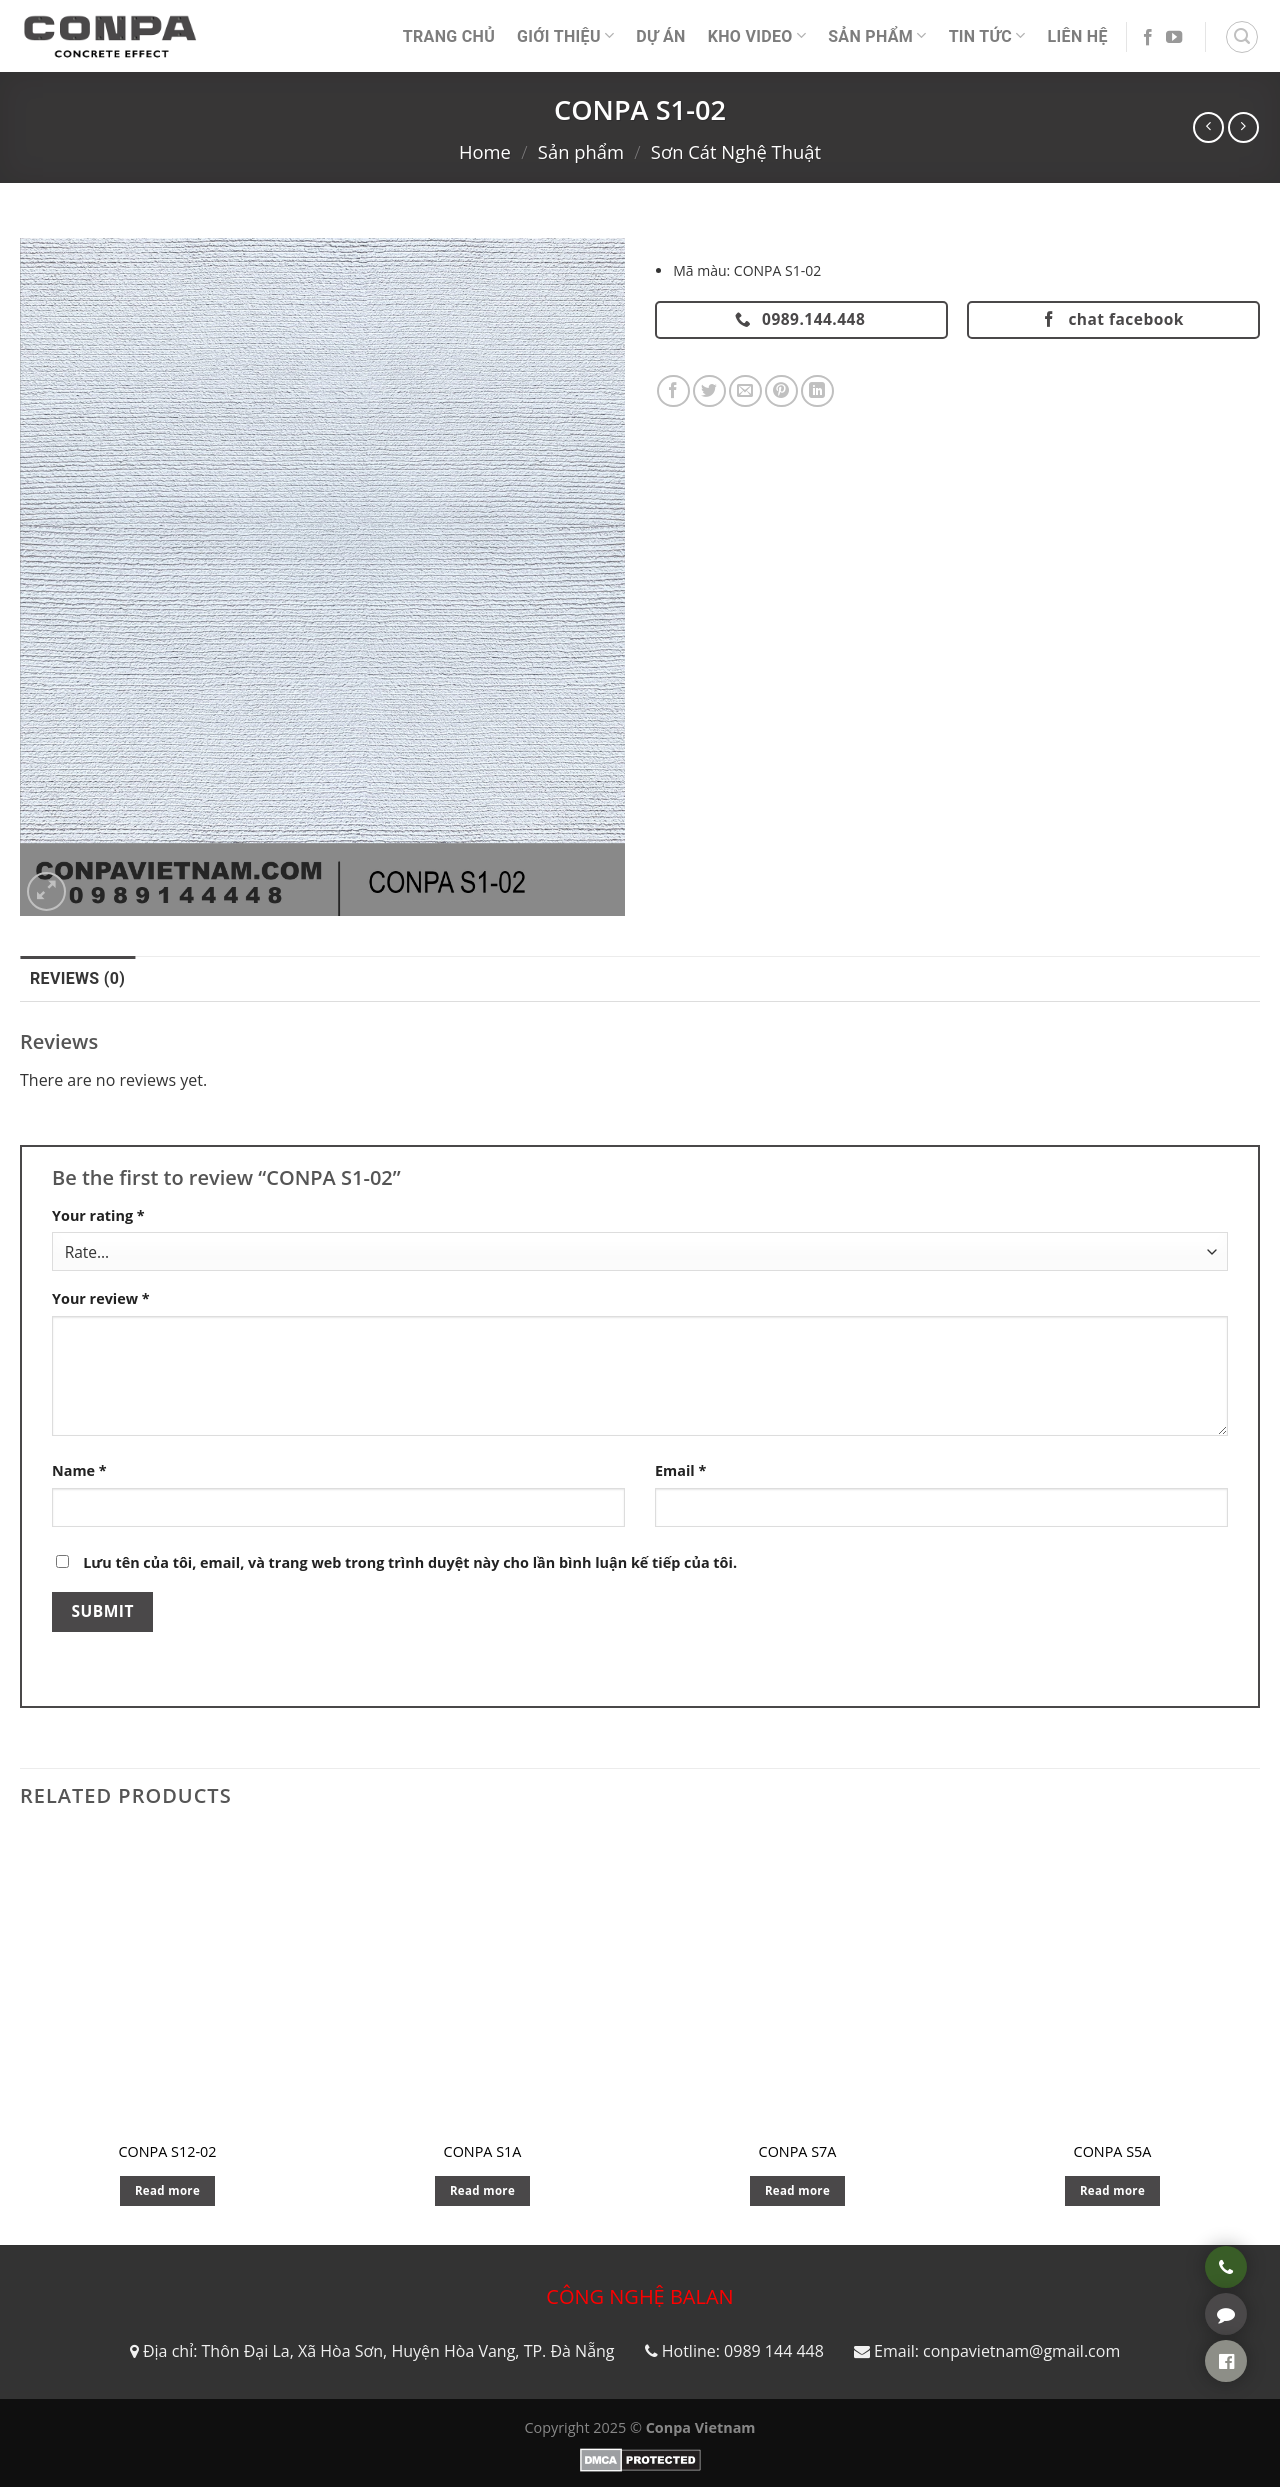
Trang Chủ (449, 36)
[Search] (1242, 37)
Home (485, 151)
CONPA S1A (483, 2152)
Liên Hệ (1078, 36)
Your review (101, 1298)
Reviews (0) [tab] (77, 978)
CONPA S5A (1113, 2152)
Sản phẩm (877, 35)
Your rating (98, 1215)
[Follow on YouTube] (1174, 38)
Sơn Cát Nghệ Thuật (736, 151)
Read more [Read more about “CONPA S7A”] (797, 2190)
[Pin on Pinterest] (781, 391)
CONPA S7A (798, 2152)
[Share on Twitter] (709, 391)
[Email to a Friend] (745, 391)
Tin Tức (987, 35)
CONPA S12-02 (167, 2152)
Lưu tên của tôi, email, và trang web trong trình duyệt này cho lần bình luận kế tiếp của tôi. (410, 1562)
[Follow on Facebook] (1148, 38)
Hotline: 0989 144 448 (743, 2351)
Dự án (660, 36)
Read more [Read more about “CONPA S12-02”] (167, 2190)
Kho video (757, 35)
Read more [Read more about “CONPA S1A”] (482, 2190)
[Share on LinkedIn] (817, 391)
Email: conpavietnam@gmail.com (997, 2351)
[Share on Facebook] (673, 391)
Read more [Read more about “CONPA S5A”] (1112, 2190)
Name (79, 1470)
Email (680, 1470)
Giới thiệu (565, 35)
